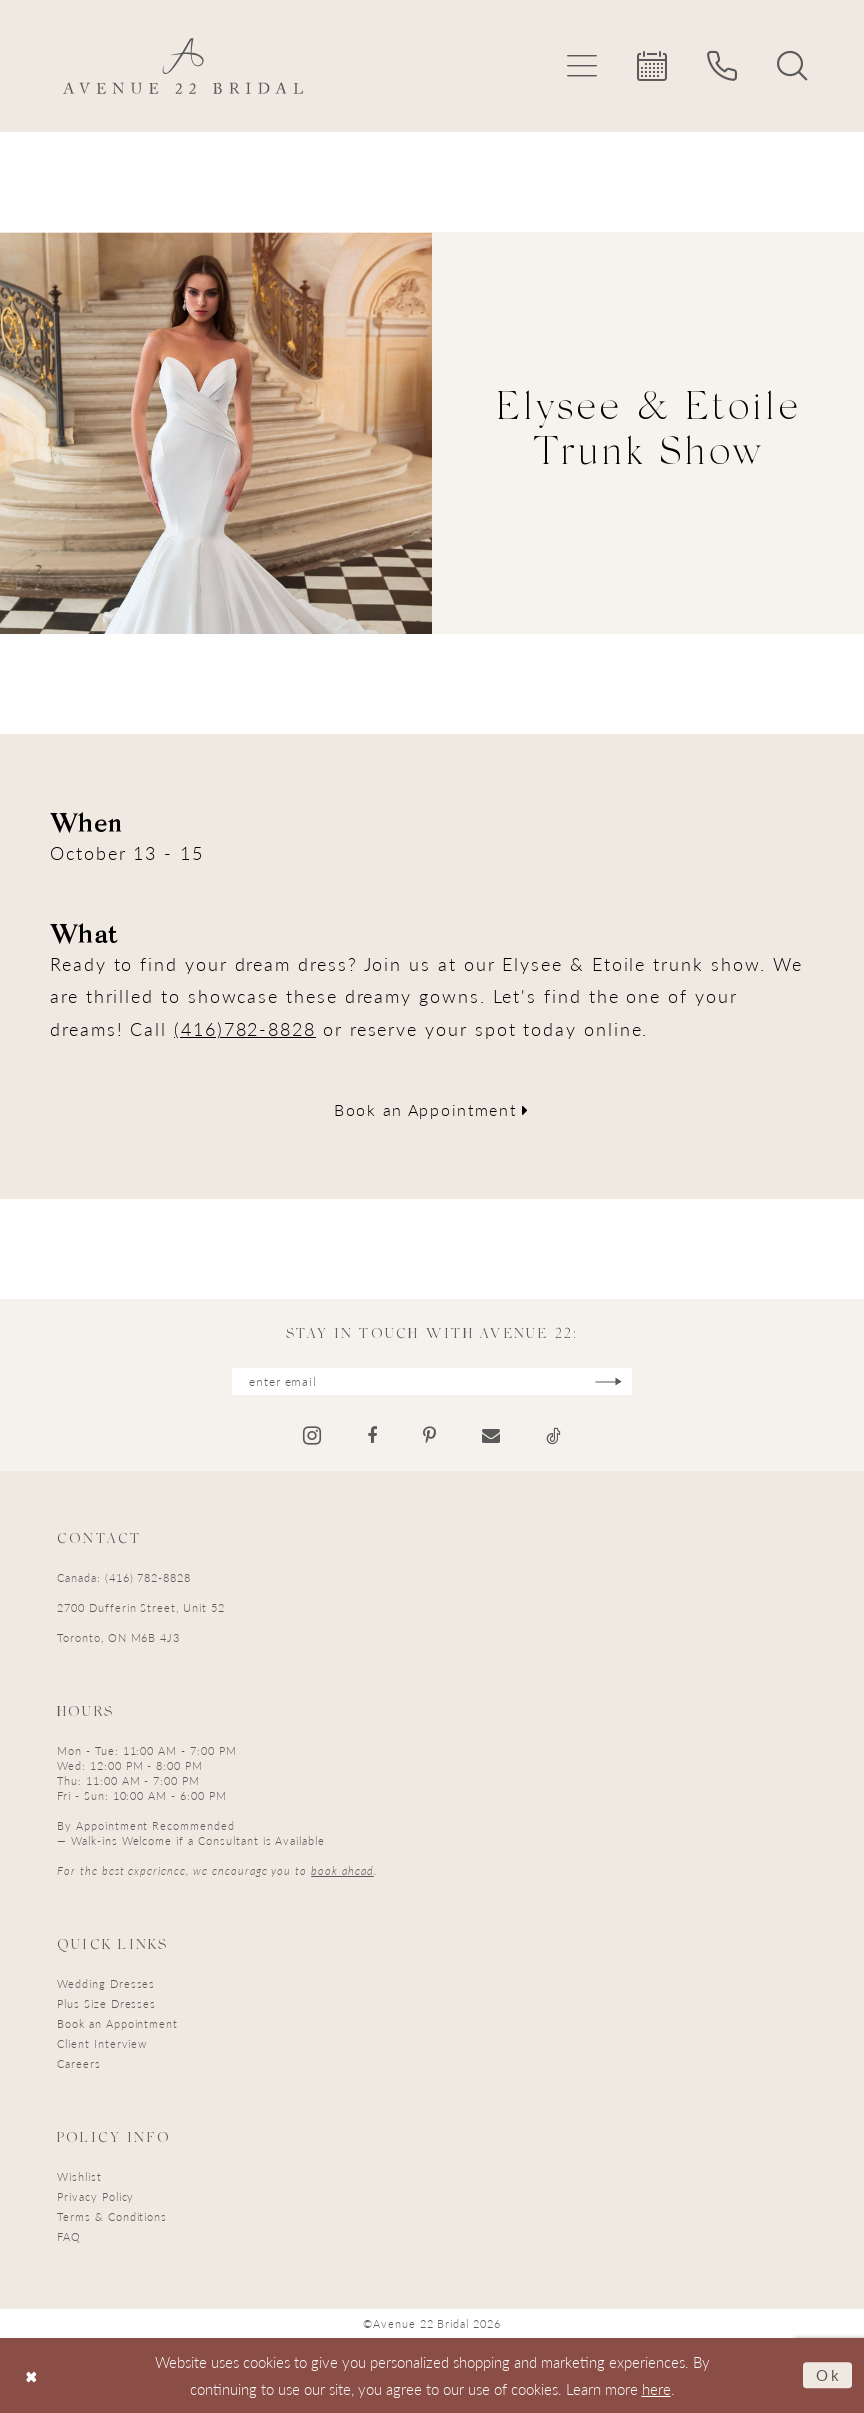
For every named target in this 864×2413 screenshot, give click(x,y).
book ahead (342, 1870)
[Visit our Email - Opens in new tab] (491, 1436)
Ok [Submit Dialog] (829, 2374)
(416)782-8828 (245, 1028)
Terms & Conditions (112, 2216)
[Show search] (792, 66)
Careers (79, 2063)
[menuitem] (582, 66)
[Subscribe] (608, 1381)
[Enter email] (432, 1381)
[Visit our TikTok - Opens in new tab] (553, 1436)
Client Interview (102, 2043)
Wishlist (79, 2176)
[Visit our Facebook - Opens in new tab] (372, 1436)
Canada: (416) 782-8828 (124, 1577)
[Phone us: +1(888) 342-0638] (722, 66)
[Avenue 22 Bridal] (183, 66)
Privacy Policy (95, 2196)
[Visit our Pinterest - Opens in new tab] (429, 1436)
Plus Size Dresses (106, 2003)
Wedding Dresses (106, 1983)
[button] (582, 66)
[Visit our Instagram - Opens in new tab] (312, 1435)
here (656, 2388)
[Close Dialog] (31, 2375)
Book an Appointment (432, 1109)
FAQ (69, 2236)
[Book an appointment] (652, 66)
